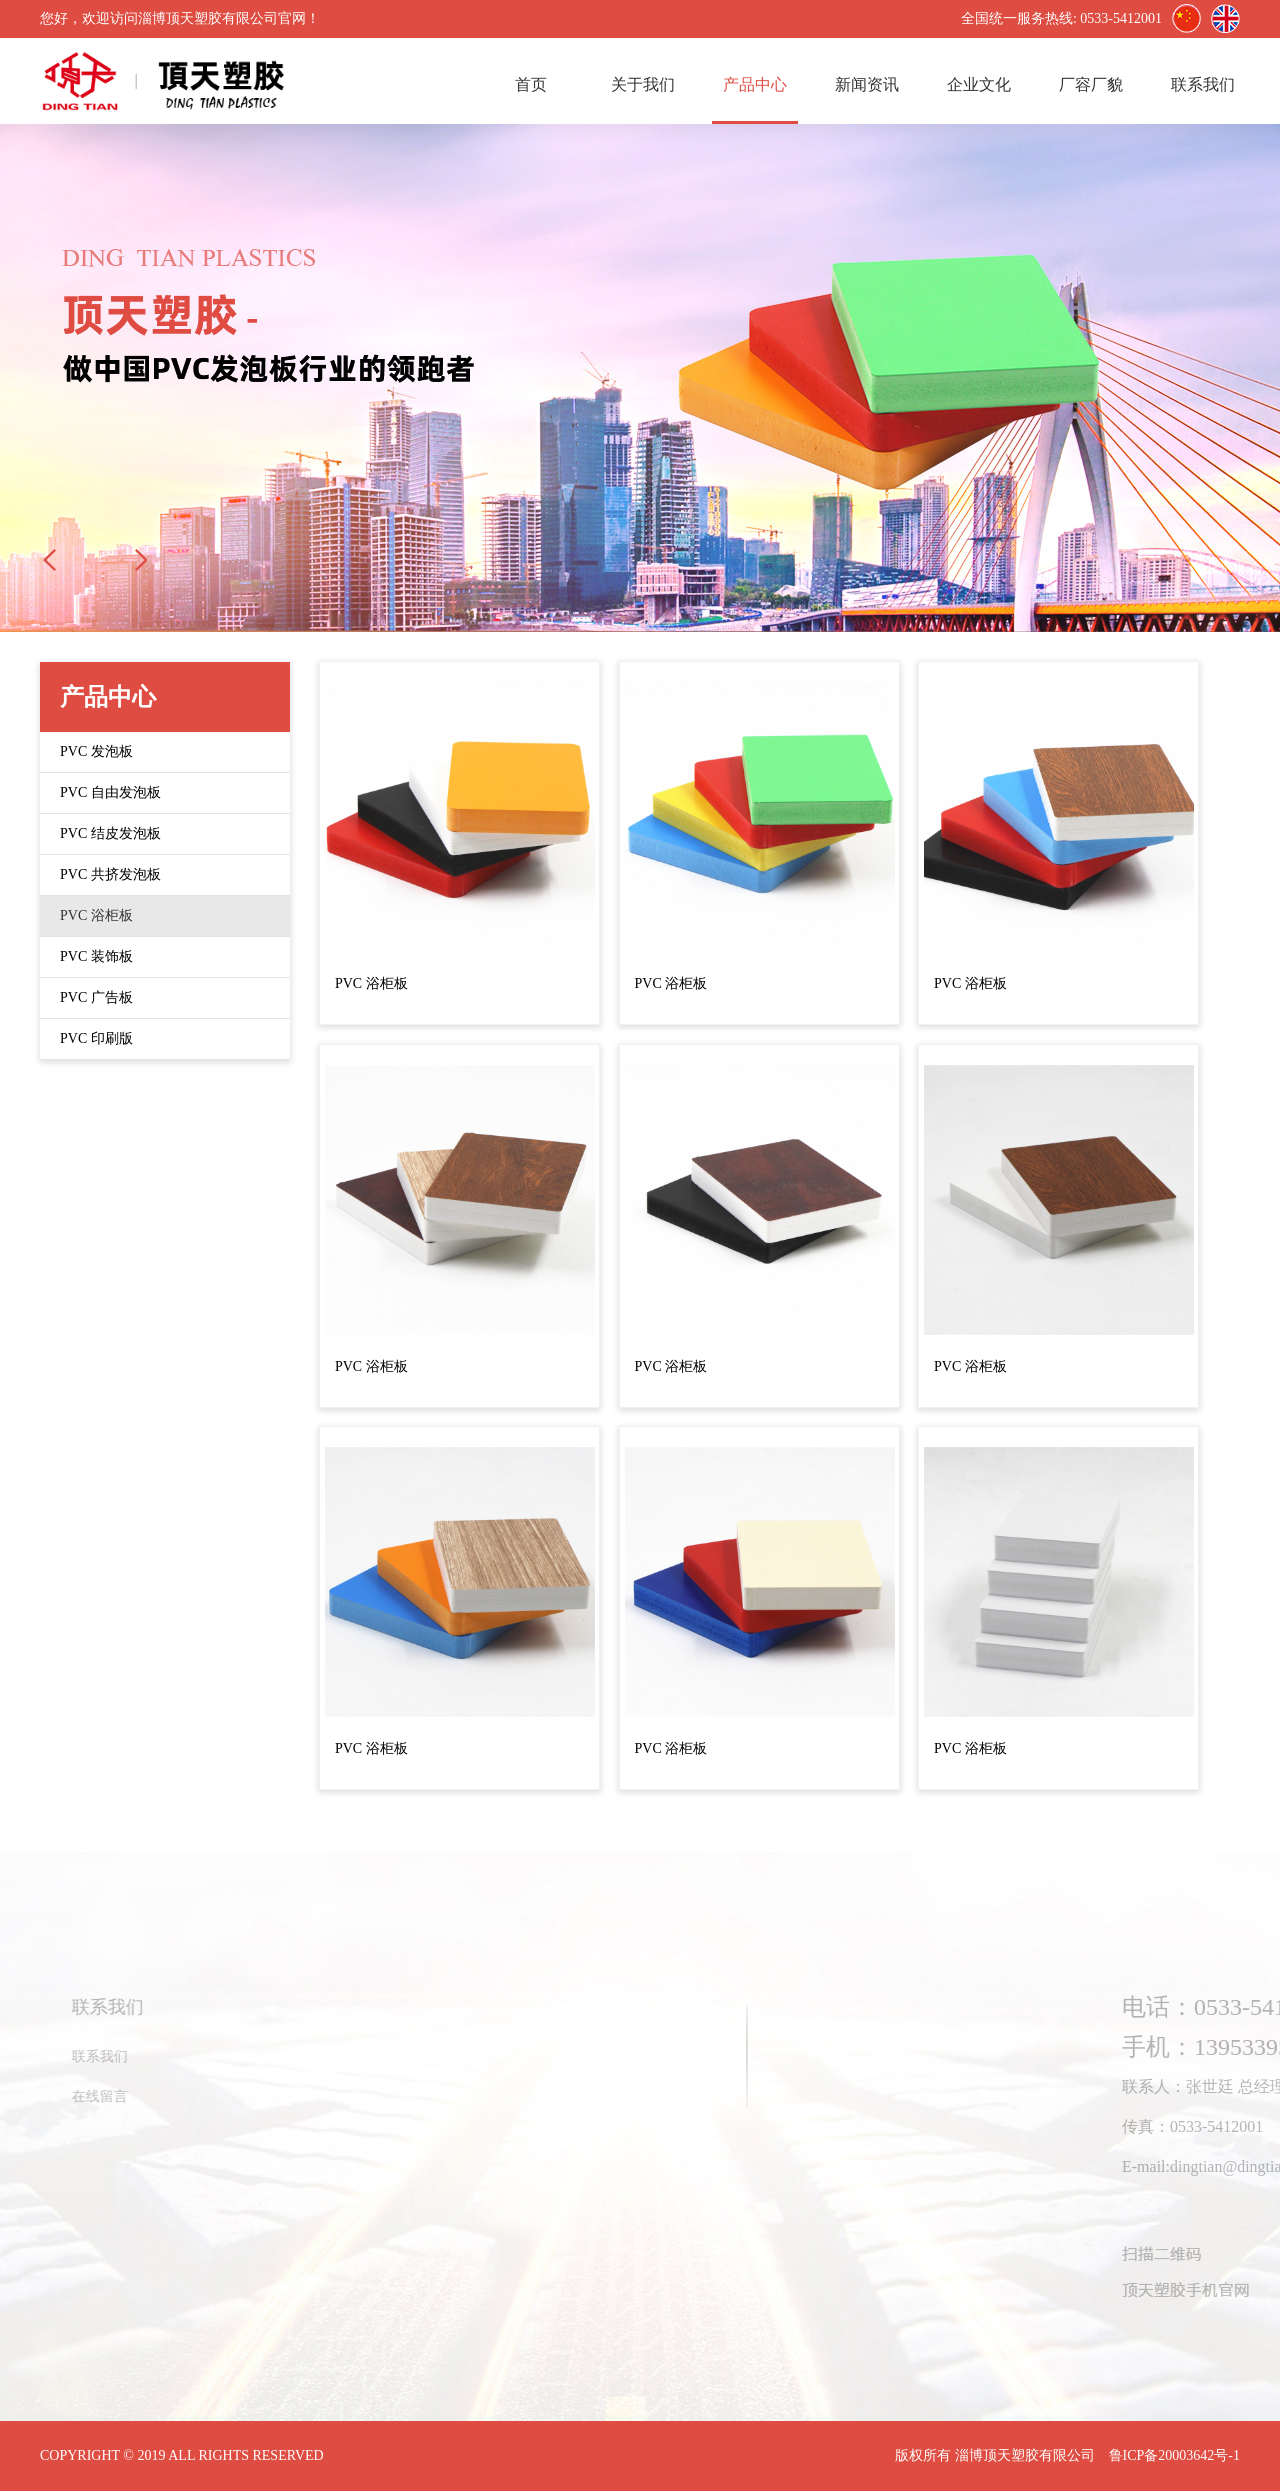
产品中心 (755, 84)
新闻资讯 (867, 84)
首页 (531, 84)
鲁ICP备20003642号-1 (1174, 2455)
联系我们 (1203, 84)
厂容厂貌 (1091, 84)
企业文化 (979, 84)
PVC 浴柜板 (371, 983)
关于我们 (643, 84)
